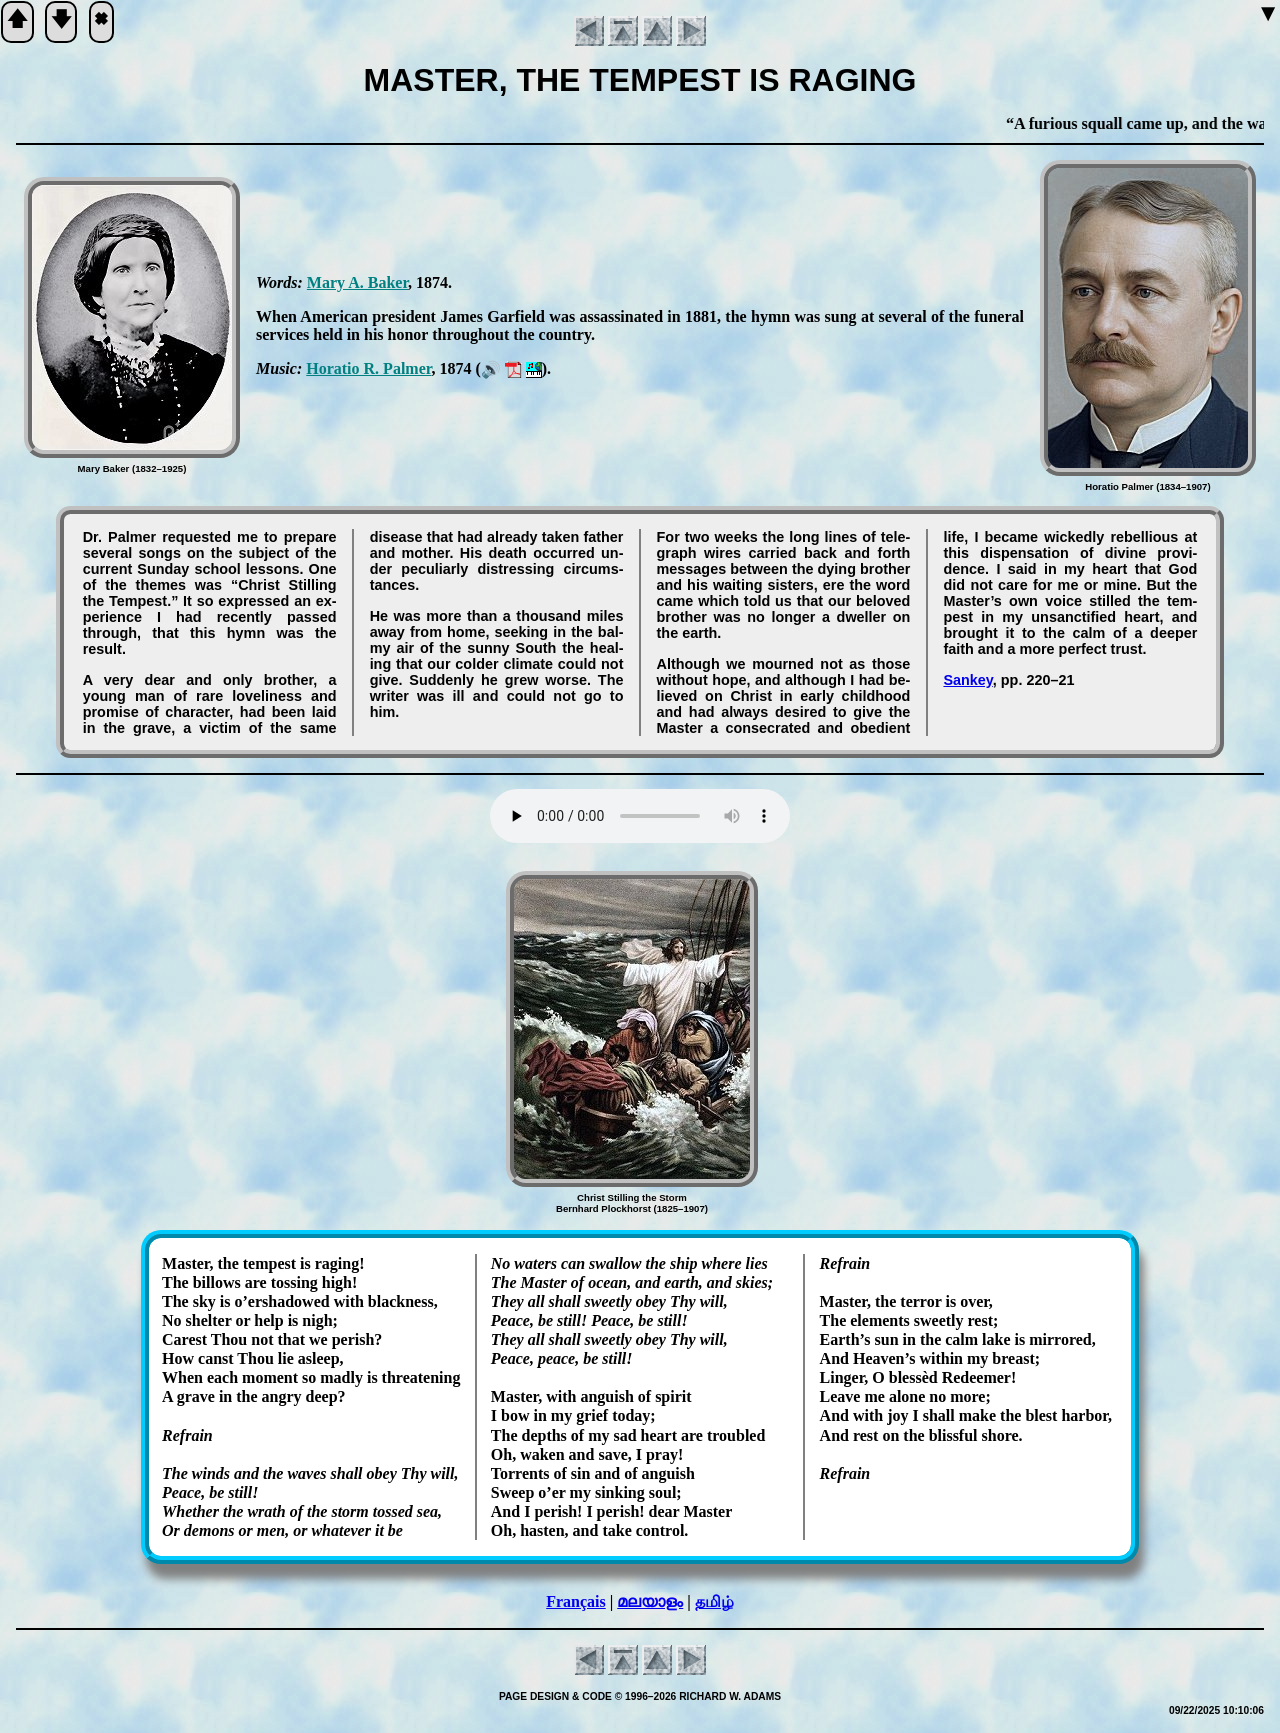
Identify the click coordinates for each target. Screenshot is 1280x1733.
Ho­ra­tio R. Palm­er (368, 368)
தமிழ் (714, 1601)
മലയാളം (650, 1601)
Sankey (967, 680)
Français (576, 1601)
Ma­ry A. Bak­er (357, 282)
